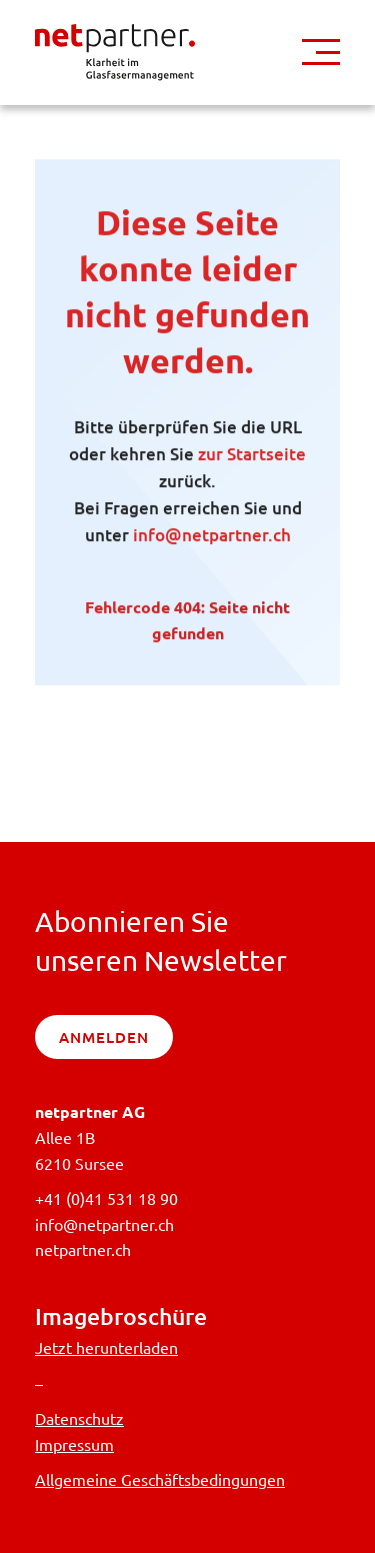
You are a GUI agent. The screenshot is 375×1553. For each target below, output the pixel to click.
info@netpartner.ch (212, 538)
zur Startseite (252, 456)
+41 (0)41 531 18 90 (106, 1198)
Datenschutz (79, 1418)
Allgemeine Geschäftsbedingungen (160, 1479)
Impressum (74, 1444)
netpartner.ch (83, 1249)
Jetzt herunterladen (106, 1347)
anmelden (104, 1037)
